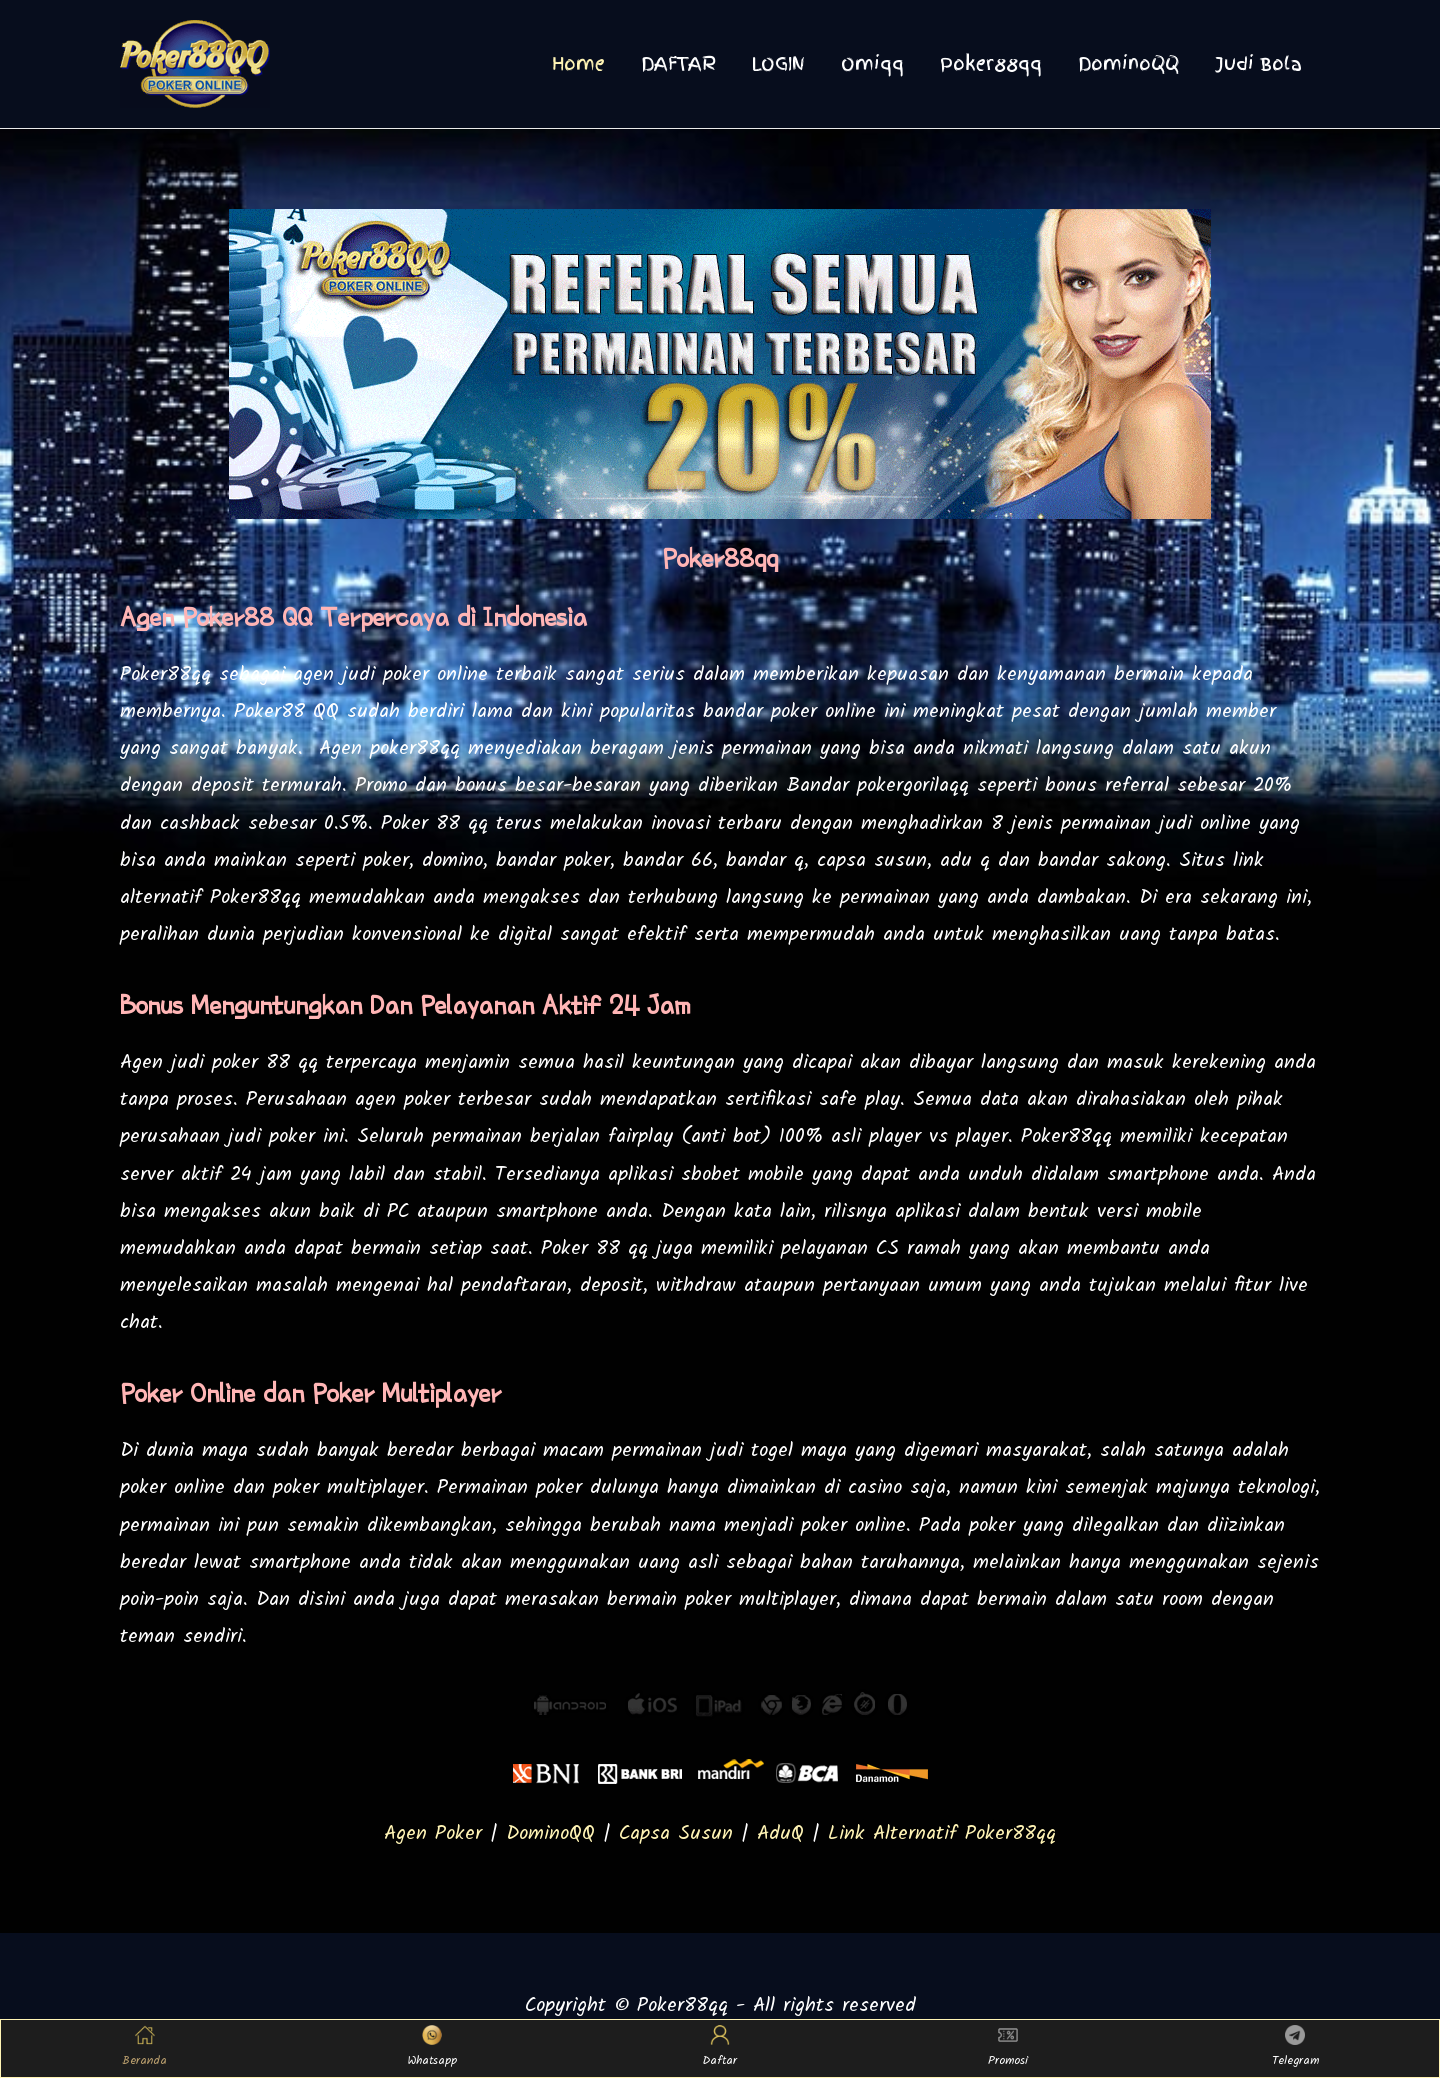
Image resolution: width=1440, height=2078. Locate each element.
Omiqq (872, 63)
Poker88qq (991, 63)
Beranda (144, 2047)
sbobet (710, 1175)
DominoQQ (1128, 63)
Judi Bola (1258, 63)
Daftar (719, 2047)
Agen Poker (433, 1834)
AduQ (780, 1834)
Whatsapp (432, 2047)
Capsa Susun (676, 1834)
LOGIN (778, 63)
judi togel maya (778, 1451)
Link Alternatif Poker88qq (942, 1834)
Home (578, 63)
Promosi (1008, 2047)
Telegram (1295, 2047)
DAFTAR (678, 63)
